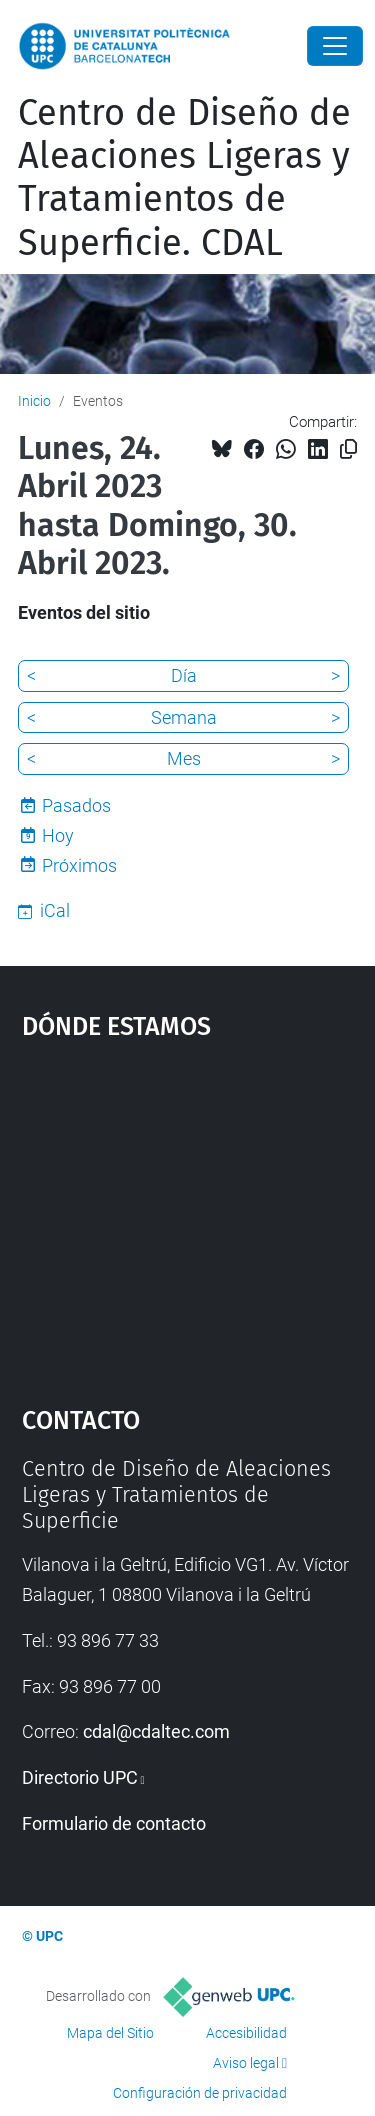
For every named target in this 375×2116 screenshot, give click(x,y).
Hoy (58, 835)
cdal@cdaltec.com (156, 1731)
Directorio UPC (80, 1777)
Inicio (34, 401)
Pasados (76, 805)
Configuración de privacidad (200, 2093)
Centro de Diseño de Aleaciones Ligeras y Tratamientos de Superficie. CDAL (184, 178)
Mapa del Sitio (110, 2033)
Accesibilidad (246, 2033)
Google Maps (188, 1213)
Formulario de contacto (114, 1823)
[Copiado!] (348, 449)
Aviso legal (246, 2063)
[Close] (335, 46)
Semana (184, 717)
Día (184, 675)
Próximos (79, 865)
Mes (184, 758)
